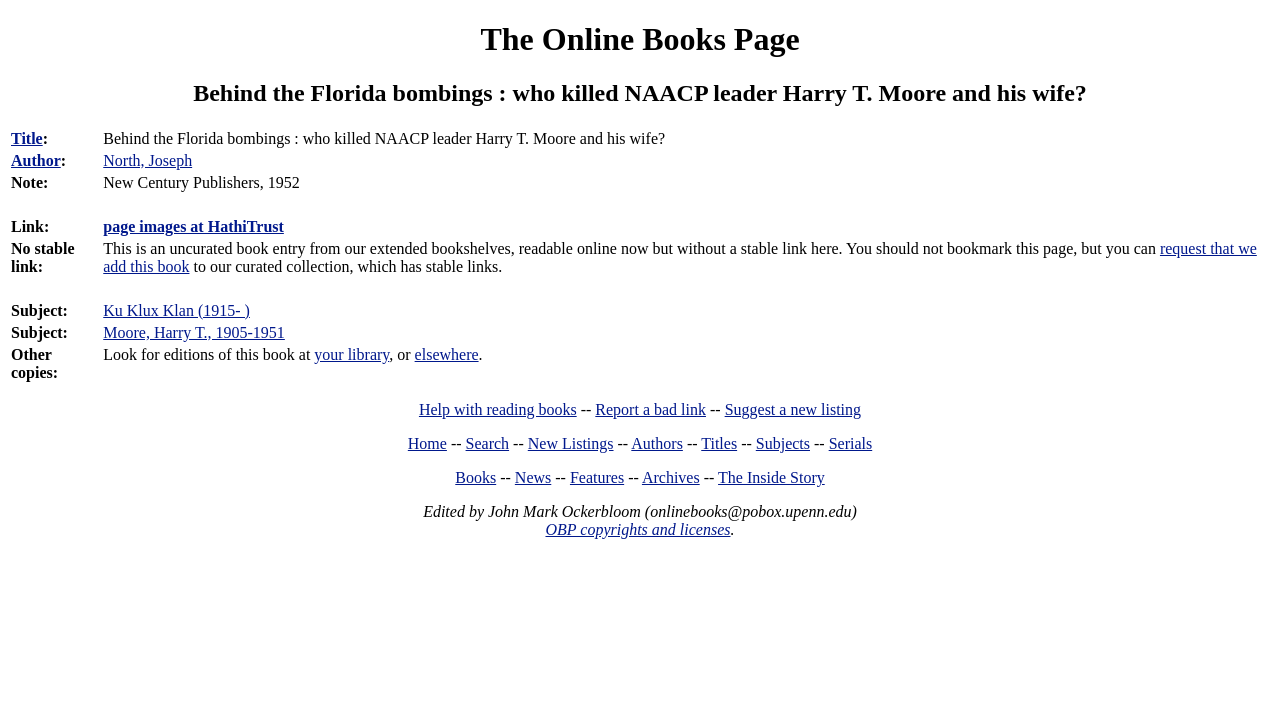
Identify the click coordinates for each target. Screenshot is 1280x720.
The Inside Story (771, 477)
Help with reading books (498, 409)
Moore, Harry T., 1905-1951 (194, 332)
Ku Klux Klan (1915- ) (176, 310)
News (533, 477)
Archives (671, 477)
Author (36, 160)
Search (488, 443)
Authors (657, 443)
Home (427, 443)
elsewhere (447, 354)
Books (475, 477)
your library (351, 354)
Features (597, 477)
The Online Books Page (639, 39)
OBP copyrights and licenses (637, 529)
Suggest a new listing (793, 409)
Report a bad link (650, 409)
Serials (851, 443)
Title (27, 138)
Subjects (783, 443)
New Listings (571, 443)
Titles (719, 443)
